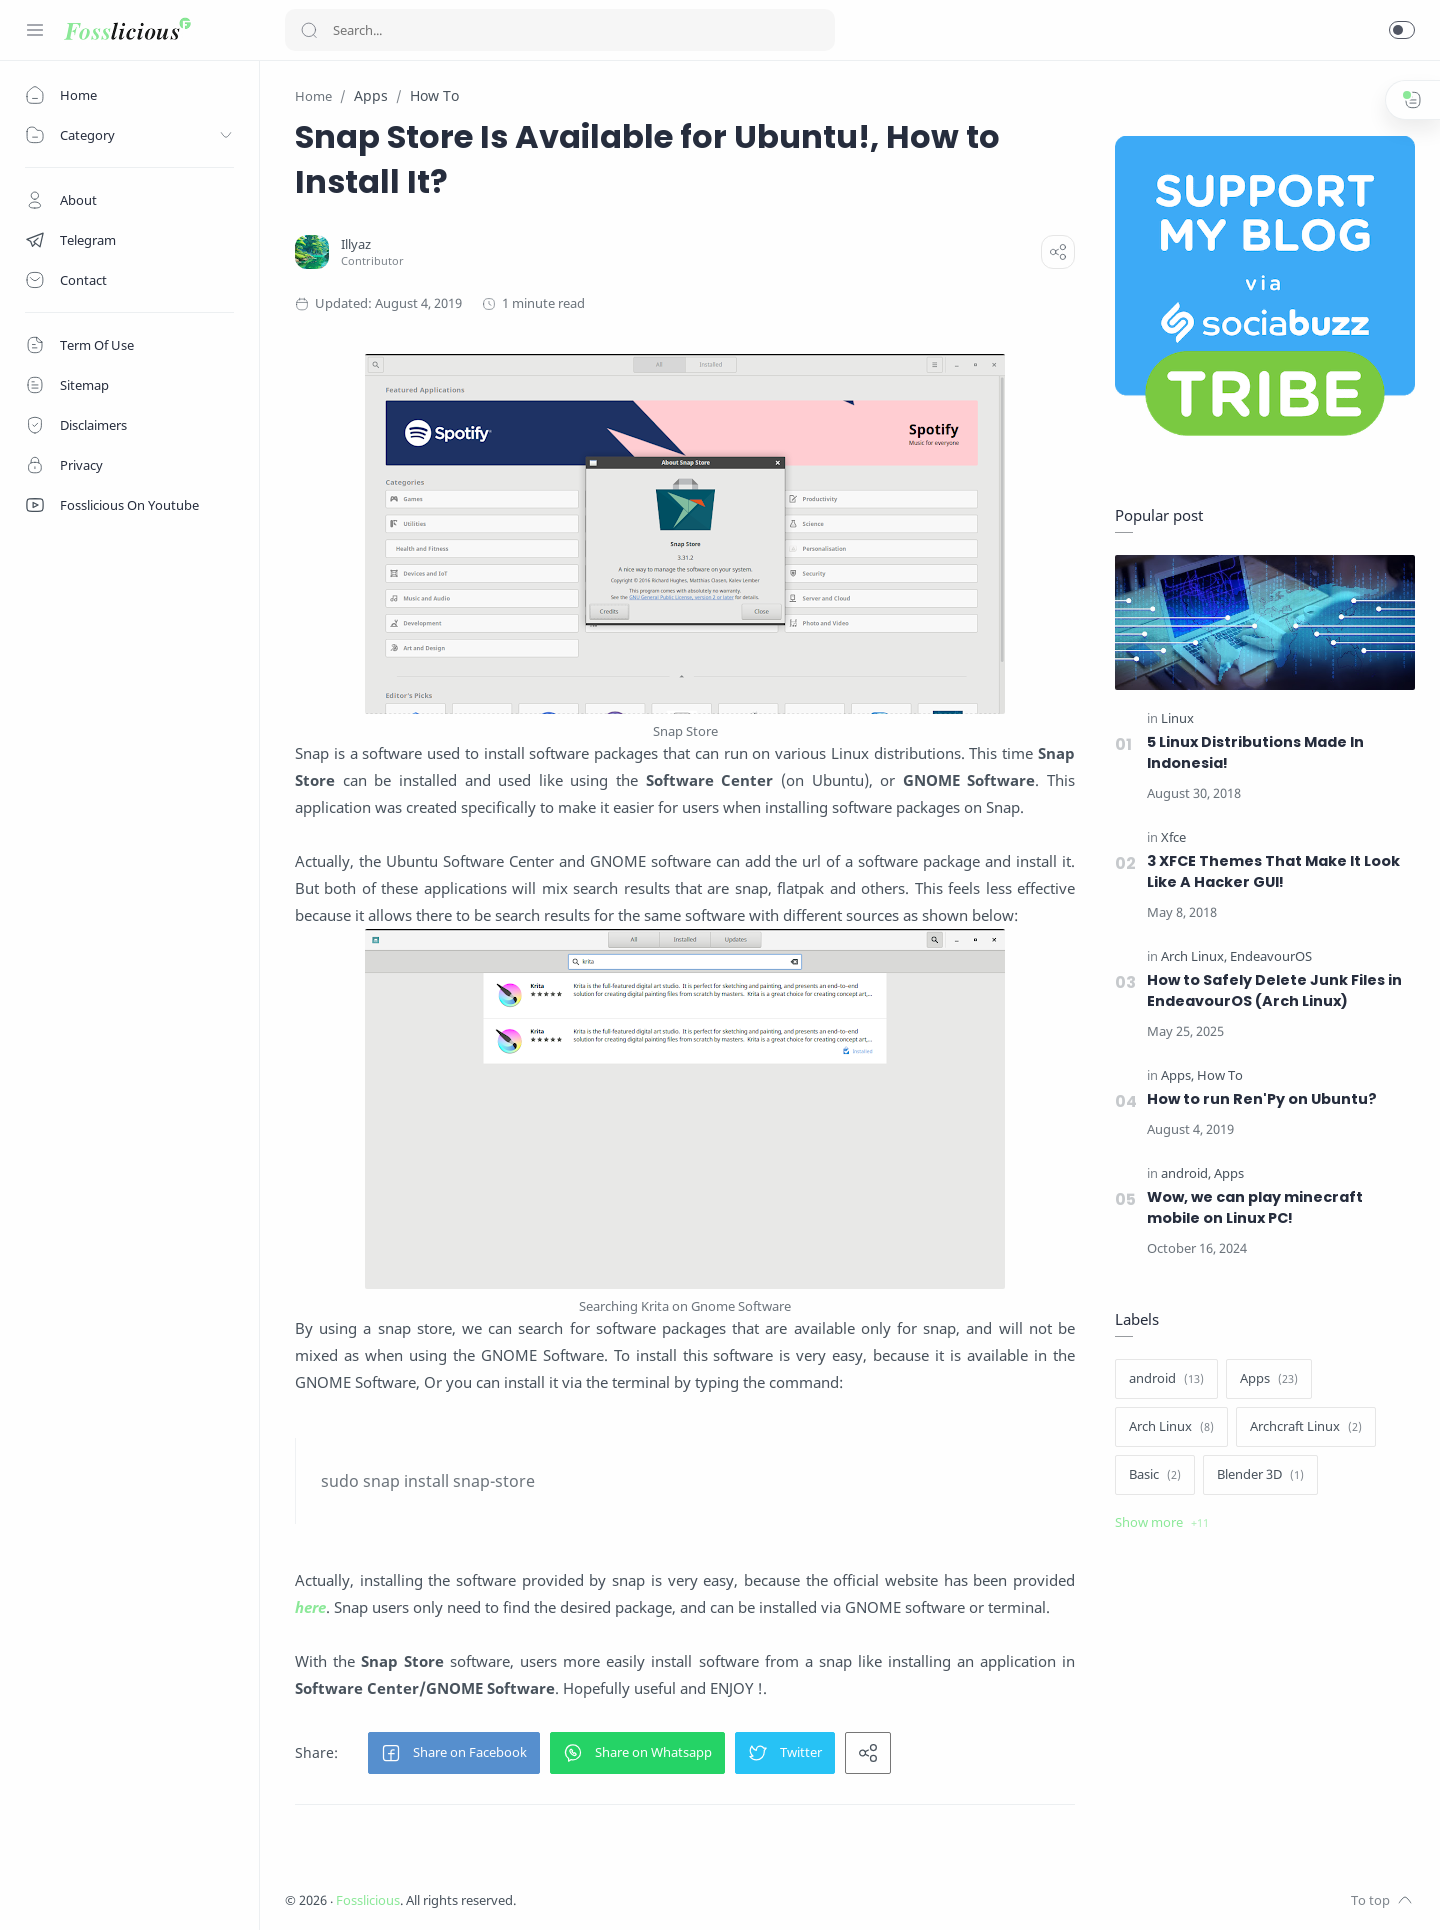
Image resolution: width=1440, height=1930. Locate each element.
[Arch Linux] (1194, 956)
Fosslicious (368, 1900)
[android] (1186, 1173)
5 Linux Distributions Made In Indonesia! (1255, 752)
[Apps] (1177, 1075)
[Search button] (309, 30)
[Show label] (1162, 1523)
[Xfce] (1173, 837)
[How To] (1220, 1075)
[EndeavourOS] (1271, 956)
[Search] (560, 30)
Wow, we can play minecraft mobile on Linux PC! (1255, 1207)
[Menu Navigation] (35, 30)
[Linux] (1177, 718)
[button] (1402, 30)
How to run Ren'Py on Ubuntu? (1262, 1099)
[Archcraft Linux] (1306, 1427)
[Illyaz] (356, 244)
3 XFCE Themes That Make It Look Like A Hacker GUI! (1273, 871)
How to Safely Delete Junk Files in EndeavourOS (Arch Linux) (1274, 990)
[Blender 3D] (1260, 1475)
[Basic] (1155, 1475)
